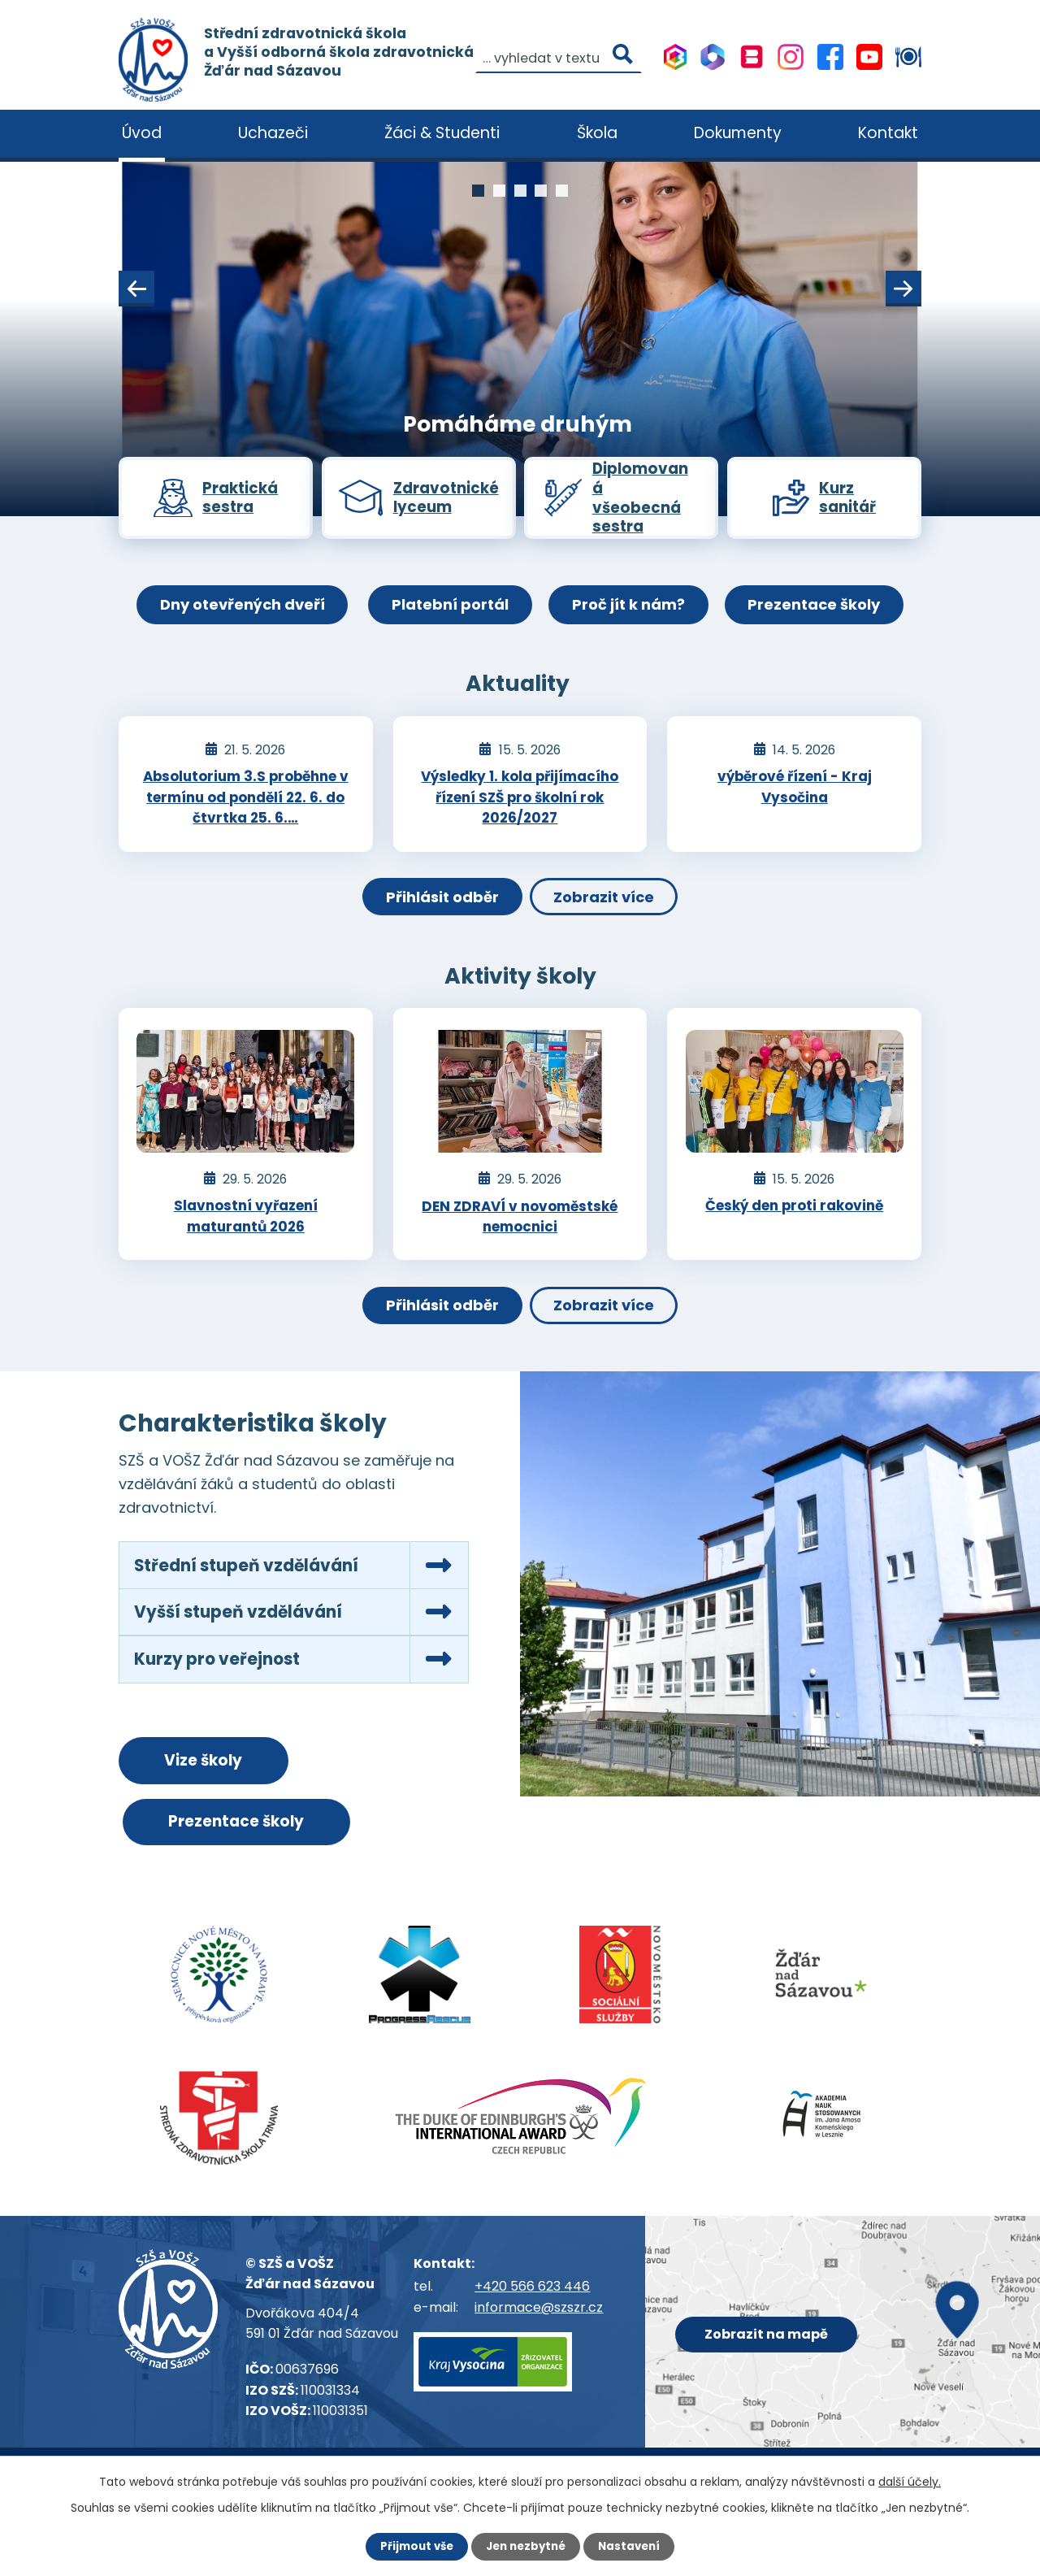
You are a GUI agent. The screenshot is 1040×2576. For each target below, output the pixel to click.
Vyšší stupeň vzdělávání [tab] (245, 1644)
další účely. (909, 2481)
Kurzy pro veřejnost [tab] (221, 1694)
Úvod (142, 133)
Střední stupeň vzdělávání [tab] (253, 1594)
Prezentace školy (827, 617)
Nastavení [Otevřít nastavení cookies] (633, 2546)
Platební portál (446, 617)
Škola (597, 133)
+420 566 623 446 (532, 2329)
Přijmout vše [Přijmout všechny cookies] (412, 2546)
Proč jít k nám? (632, 617)
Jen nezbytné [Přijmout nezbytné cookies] (526, 2546)
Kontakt (888, 133)
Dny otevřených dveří (228, 617)
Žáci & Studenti (442, 133)
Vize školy (213, 1798)
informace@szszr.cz (538, 2349)
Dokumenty (738, 133)
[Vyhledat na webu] (202, 100)
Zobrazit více (610, 918)
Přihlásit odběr (435, 918)
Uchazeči (273, 133)
